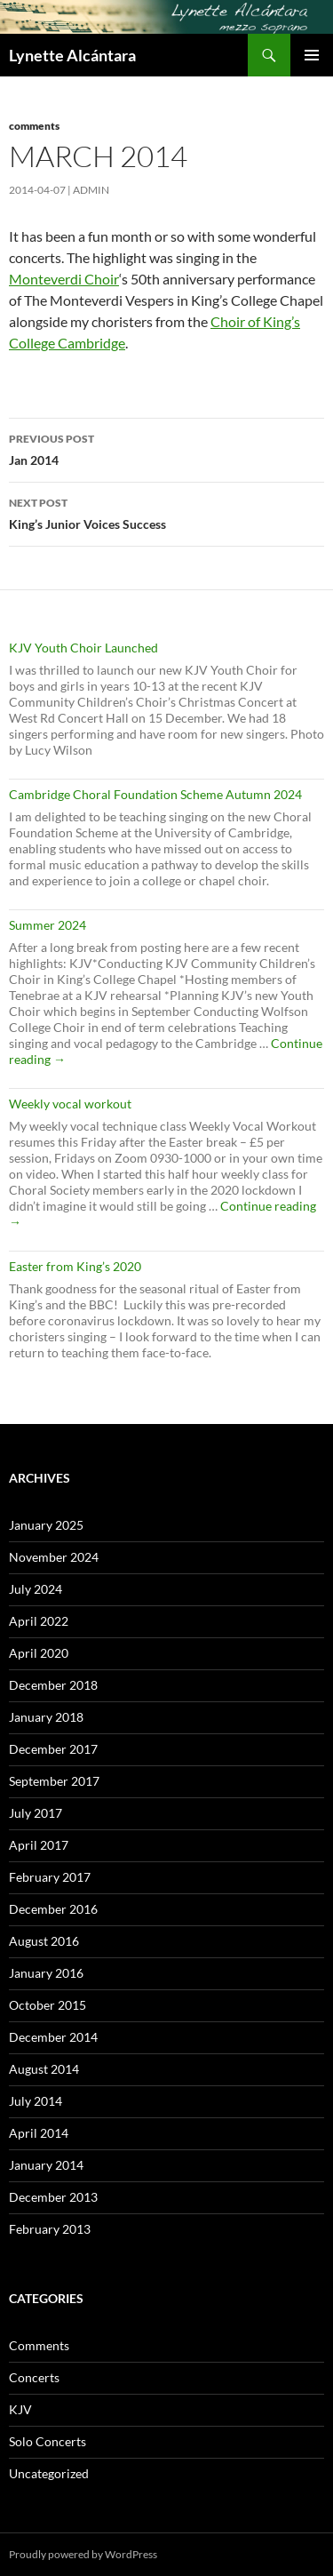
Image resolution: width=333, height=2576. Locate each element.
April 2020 (38, 1652)
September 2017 (54, 1780)
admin (91, 189)
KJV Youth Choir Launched (83, 647)
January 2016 (46, 1972)
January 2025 (46, 1524)
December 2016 (53, 1908)
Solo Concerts (47, 2441)
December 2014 (53, 2036)
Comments (34, 125)
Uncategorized (49, 2473)
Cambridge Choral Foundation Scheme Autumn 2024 (155, 794)
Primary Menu (311, 55)
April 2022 (38, 1620)
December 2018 (53, 1684)
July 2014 (35, 2100)
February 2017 (50, 1876)
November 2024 (54, 1556)
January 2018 (46, 1716)
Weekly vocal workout (70, 1103)
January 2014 (46, 2164)
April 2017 (38, 1844)
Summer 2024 (47, 924)
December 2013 (53, 2196)
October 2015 (47, 2004)
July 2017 (35, 1812)
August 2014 (44, 2068)
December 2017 (53, 1748)
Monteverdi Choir (64, 278)
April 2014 (38, 2132)
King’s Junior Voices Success (166, 512)
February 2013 (50, 2228)
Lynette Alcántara (72, 55)
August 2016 (44, 1940)
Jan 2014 (166, 448)
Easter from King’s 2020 (75, 1266)
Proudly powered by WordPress (83, 2554)
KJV (20, 2409)
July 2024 (35, 1588)
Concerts (34, 2377)
